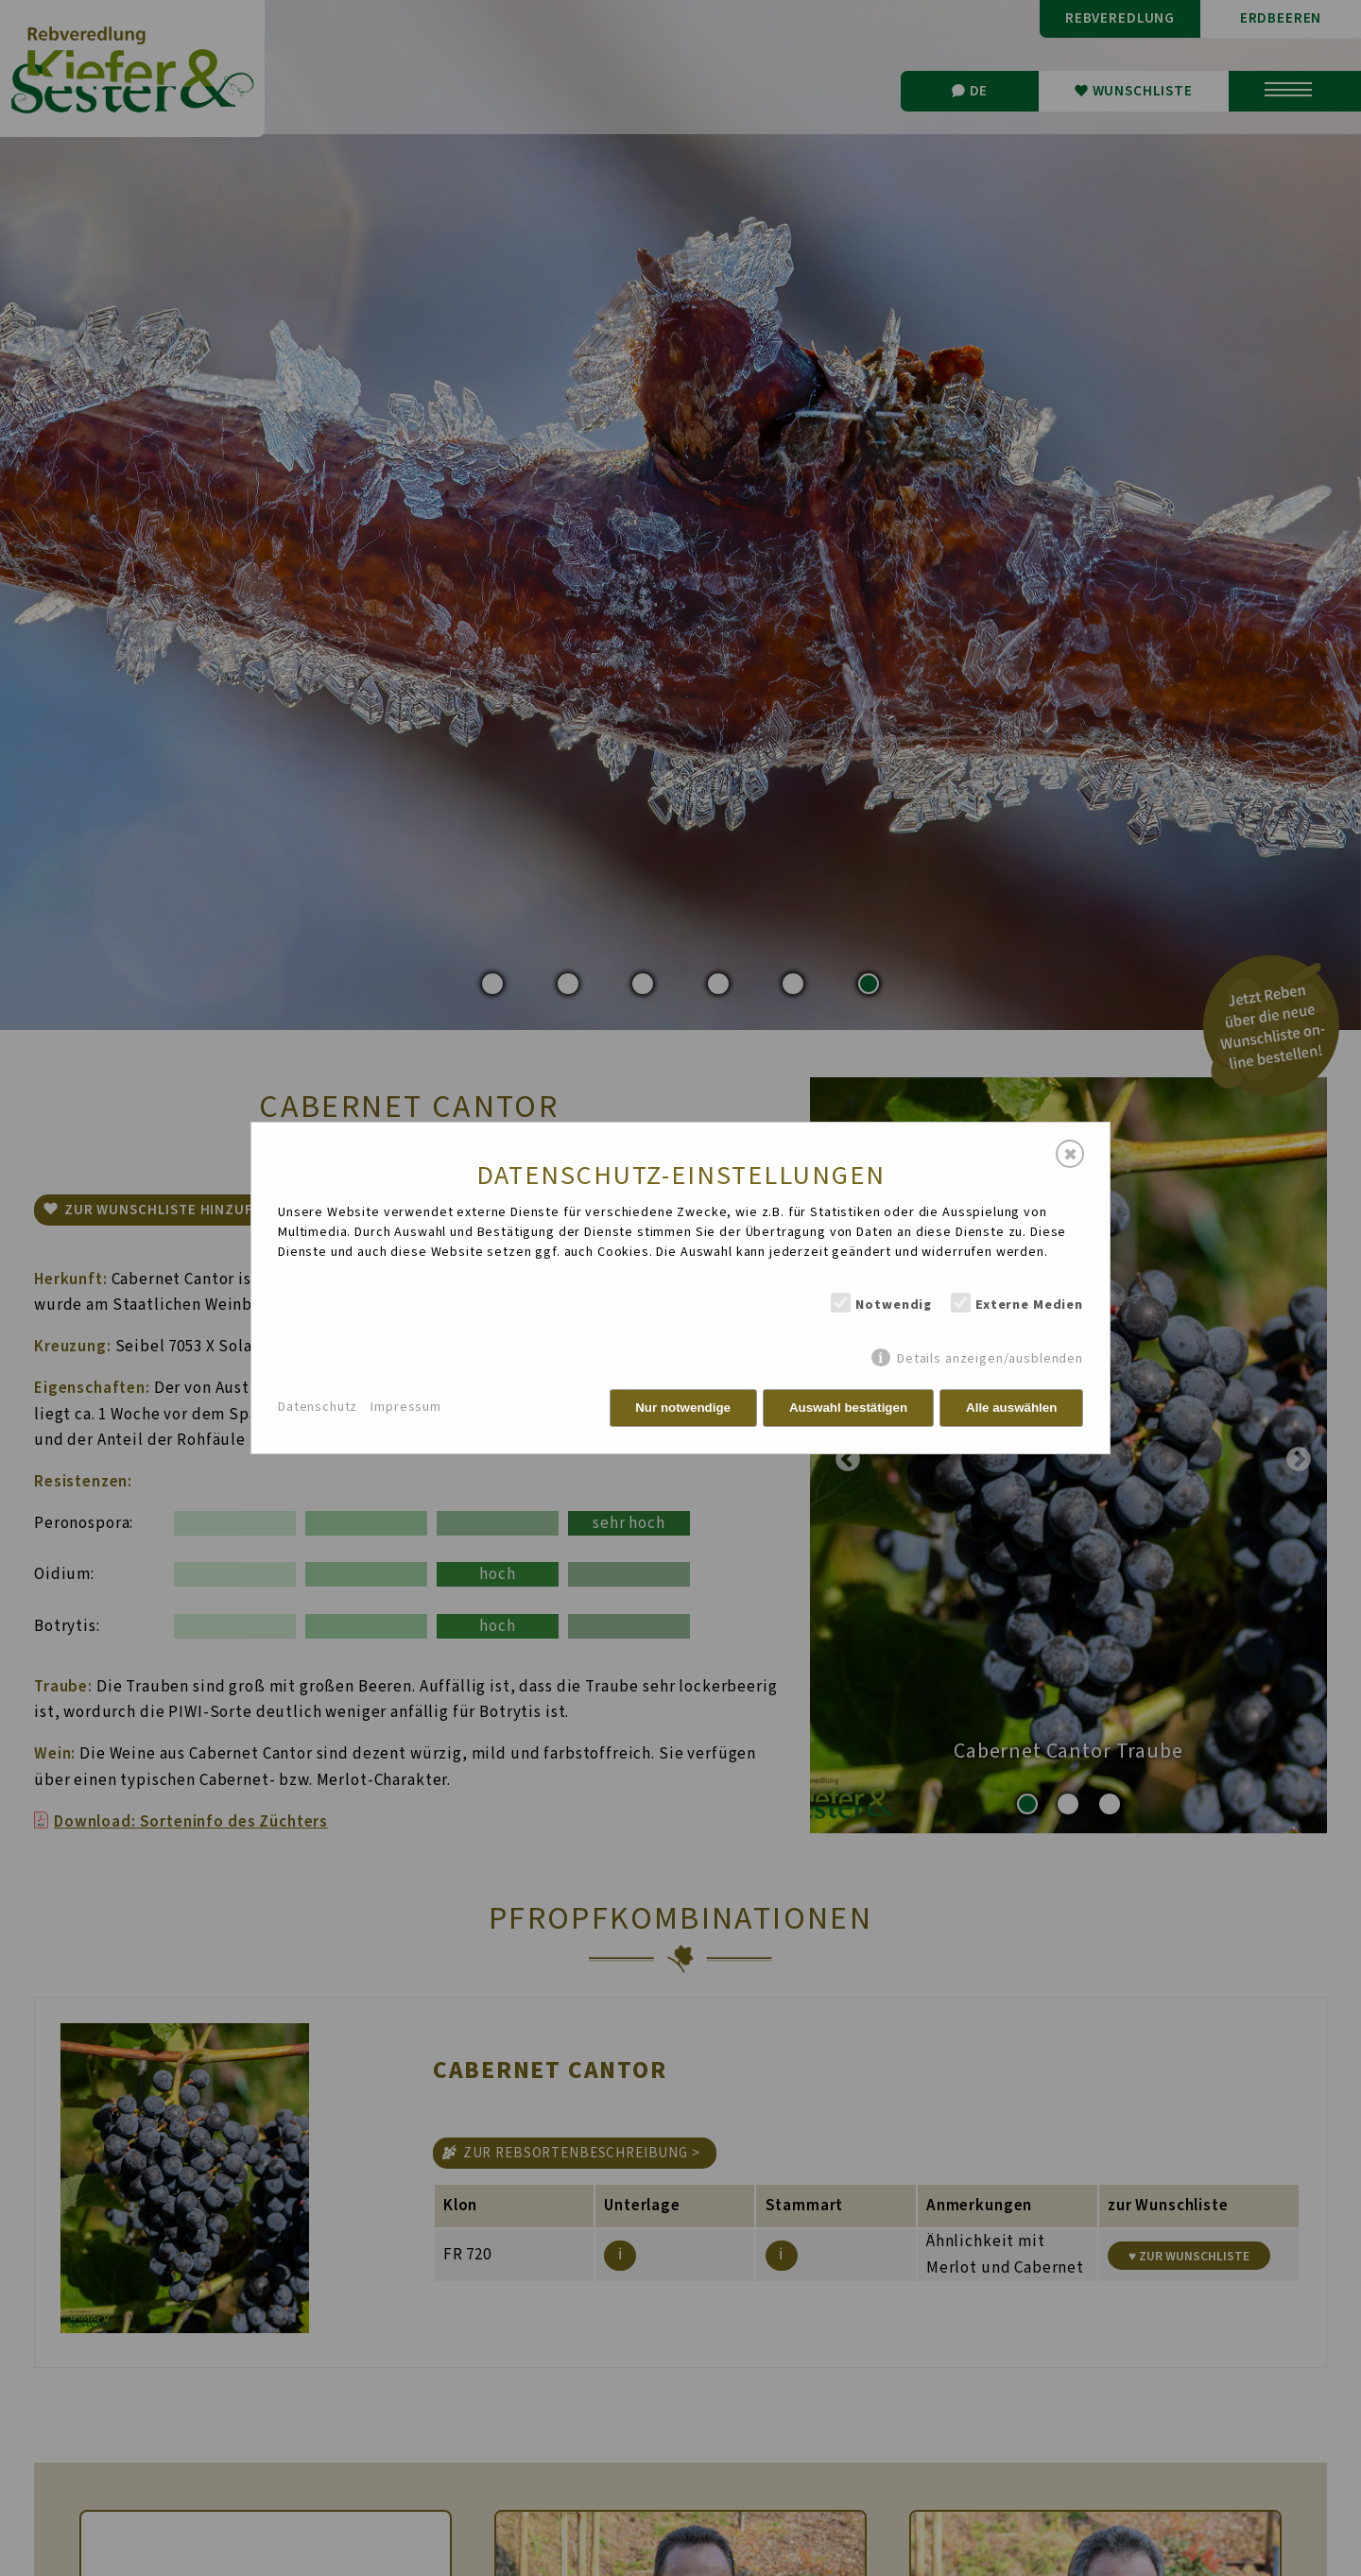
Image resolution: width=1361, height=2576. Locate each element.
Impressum (405, 1407)
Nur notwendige (683, 1407)
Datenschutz (317, 1407)
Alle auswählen (1011, 1407)
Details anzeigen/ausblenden (990, 1358)
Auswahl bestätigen (848, 1407)
